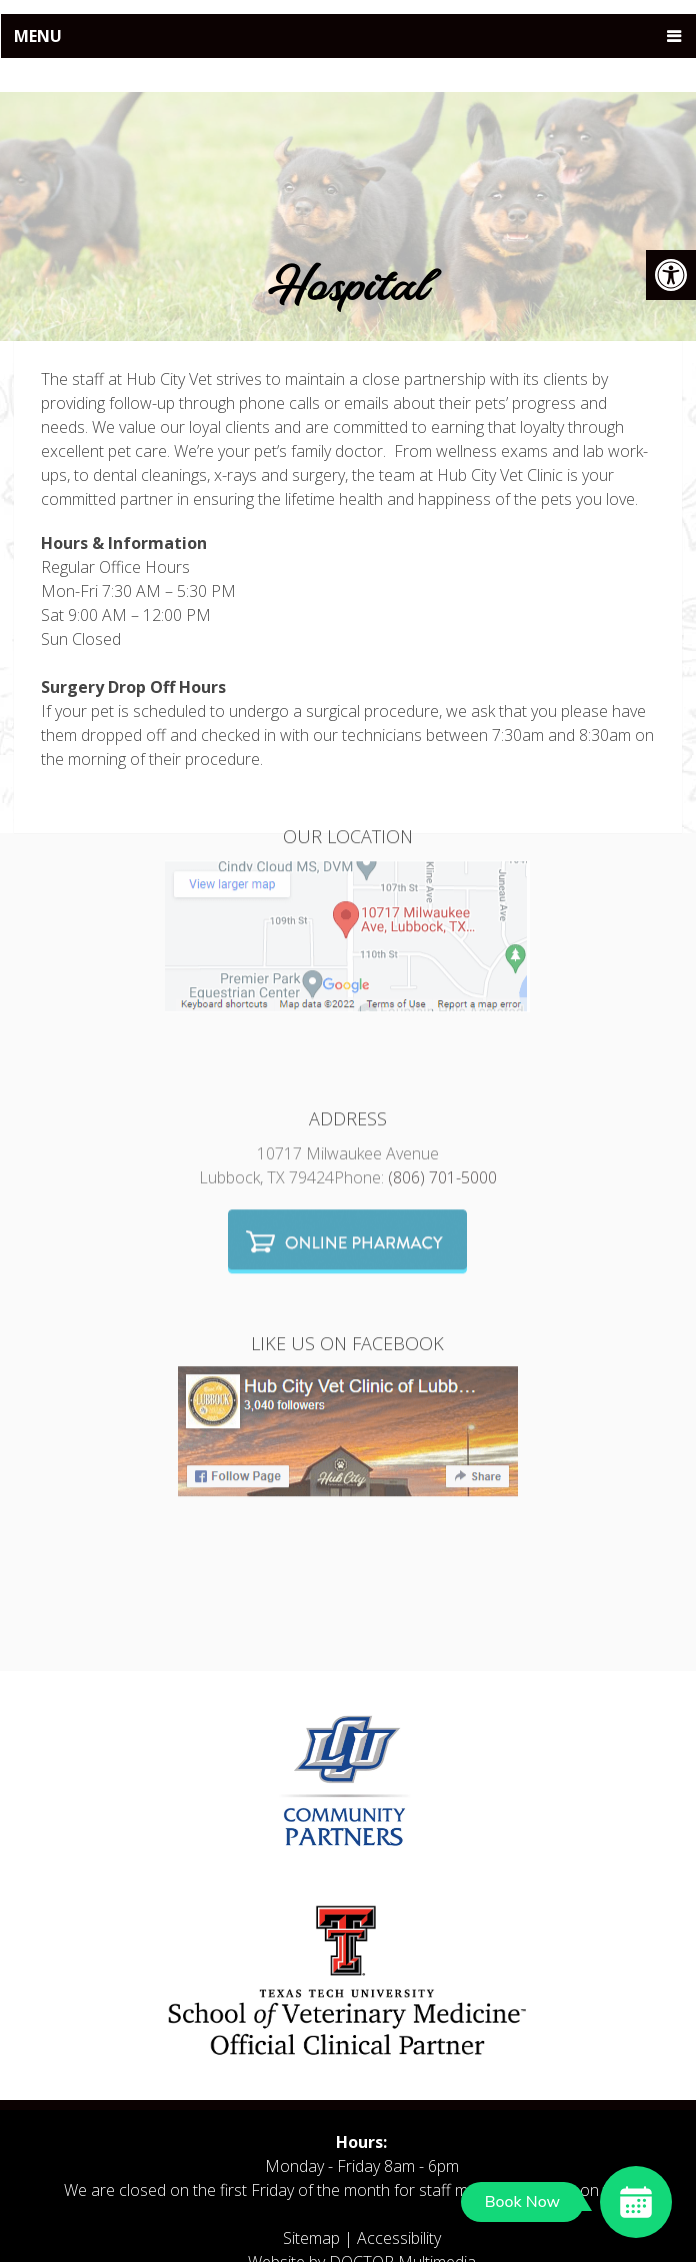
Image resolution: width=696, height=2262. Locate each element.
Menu (38, 36)
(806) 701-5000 (442, 1099)
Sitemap (311, 2238)
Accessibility (399, 2238)
